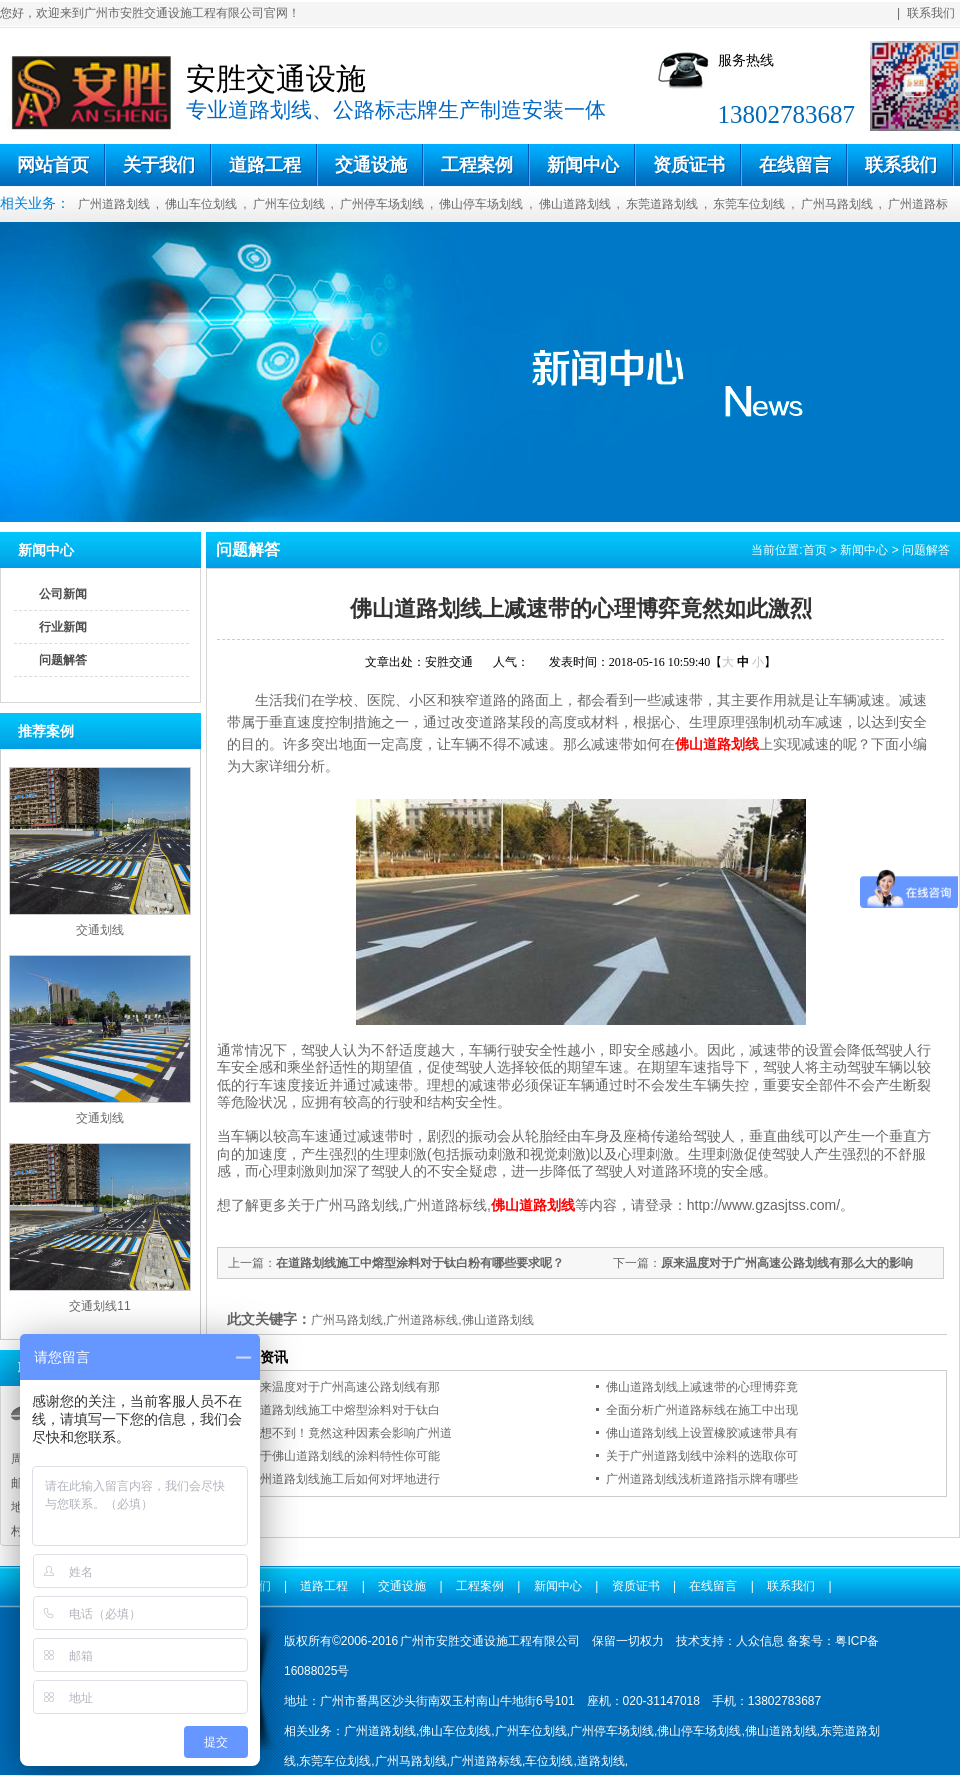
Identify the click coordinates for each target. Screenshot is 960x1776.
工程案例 (477, 165)
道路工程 (265, 165)
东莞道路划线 (662, 204)
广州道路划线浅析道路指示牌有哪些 (702, 1479)
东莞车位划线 (749, 204)
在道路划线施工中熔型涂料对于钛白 (344, 1410)
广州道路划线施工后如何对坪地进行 (344, 1479)
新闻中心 (583, 165)
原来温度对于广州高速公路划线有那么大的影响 (787, 1263)
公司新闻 (63, 594)
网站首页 (53, 165)
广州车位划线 (289, 204)
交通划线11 (99, 1306)
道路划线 (601, 1761)
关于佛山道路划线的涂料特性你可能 (344, 1456)
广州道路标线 (486, 1761)
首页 (815, 550)
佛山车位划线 (201, 204)
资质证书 (689, 165)
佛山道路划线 (575, 204)
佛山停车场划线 (481, 204)
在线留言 (795, 165)
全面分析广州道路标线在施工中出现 (702, 1410)
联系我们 (931, 13)
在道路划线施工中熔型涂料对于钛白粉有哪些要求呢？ (420, 1263)
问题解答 (63, 660)
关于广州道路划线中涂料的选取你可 (702, 1456)
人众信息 (760, 1641)
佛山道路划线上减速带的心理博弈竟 (702, 1387)
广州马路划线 (837, 204)
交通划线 (100, 930)
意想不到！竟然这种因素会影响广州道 (350, 1433)
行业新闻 (63, 627)
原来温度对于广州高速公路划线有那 (344, 1387)
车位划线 (549, 1761)
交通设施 (371, 165)
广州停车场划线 (382, 204)
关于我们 (159, 165)
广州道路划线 (114, 204)
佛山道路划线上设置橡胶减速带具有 (702, 1433)
